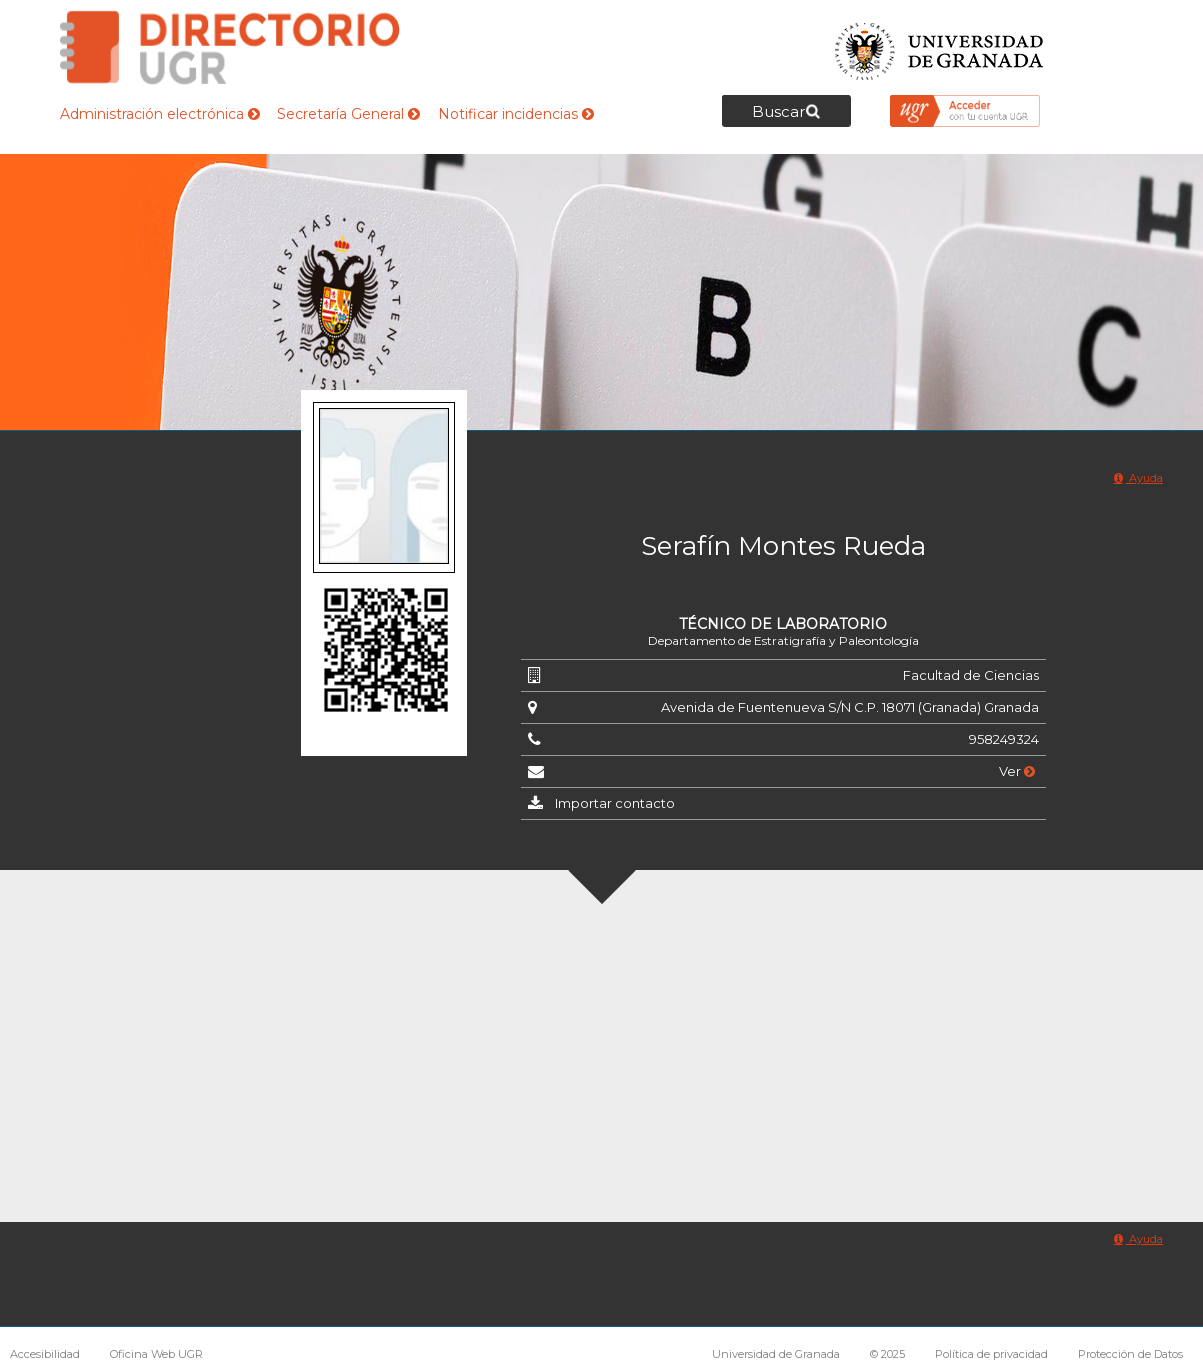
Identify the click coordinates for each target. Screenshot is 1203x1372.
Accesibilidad (45, 1354)
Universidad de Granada (940, 45)
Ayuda (1138, 478)
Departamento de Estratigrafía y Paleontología (783, 640)
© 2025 (887, 1354)
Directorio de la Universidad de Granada (230, 47)
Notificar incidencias (516, 114)
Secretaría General (348, 114)
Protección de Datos (1130, 1354)
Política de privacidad (991, 1354)
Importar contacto (615, 803)
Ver (1017, 771)
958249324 (1004, 739)
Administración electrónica (160, 114)
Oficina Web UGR (156, 1354)
